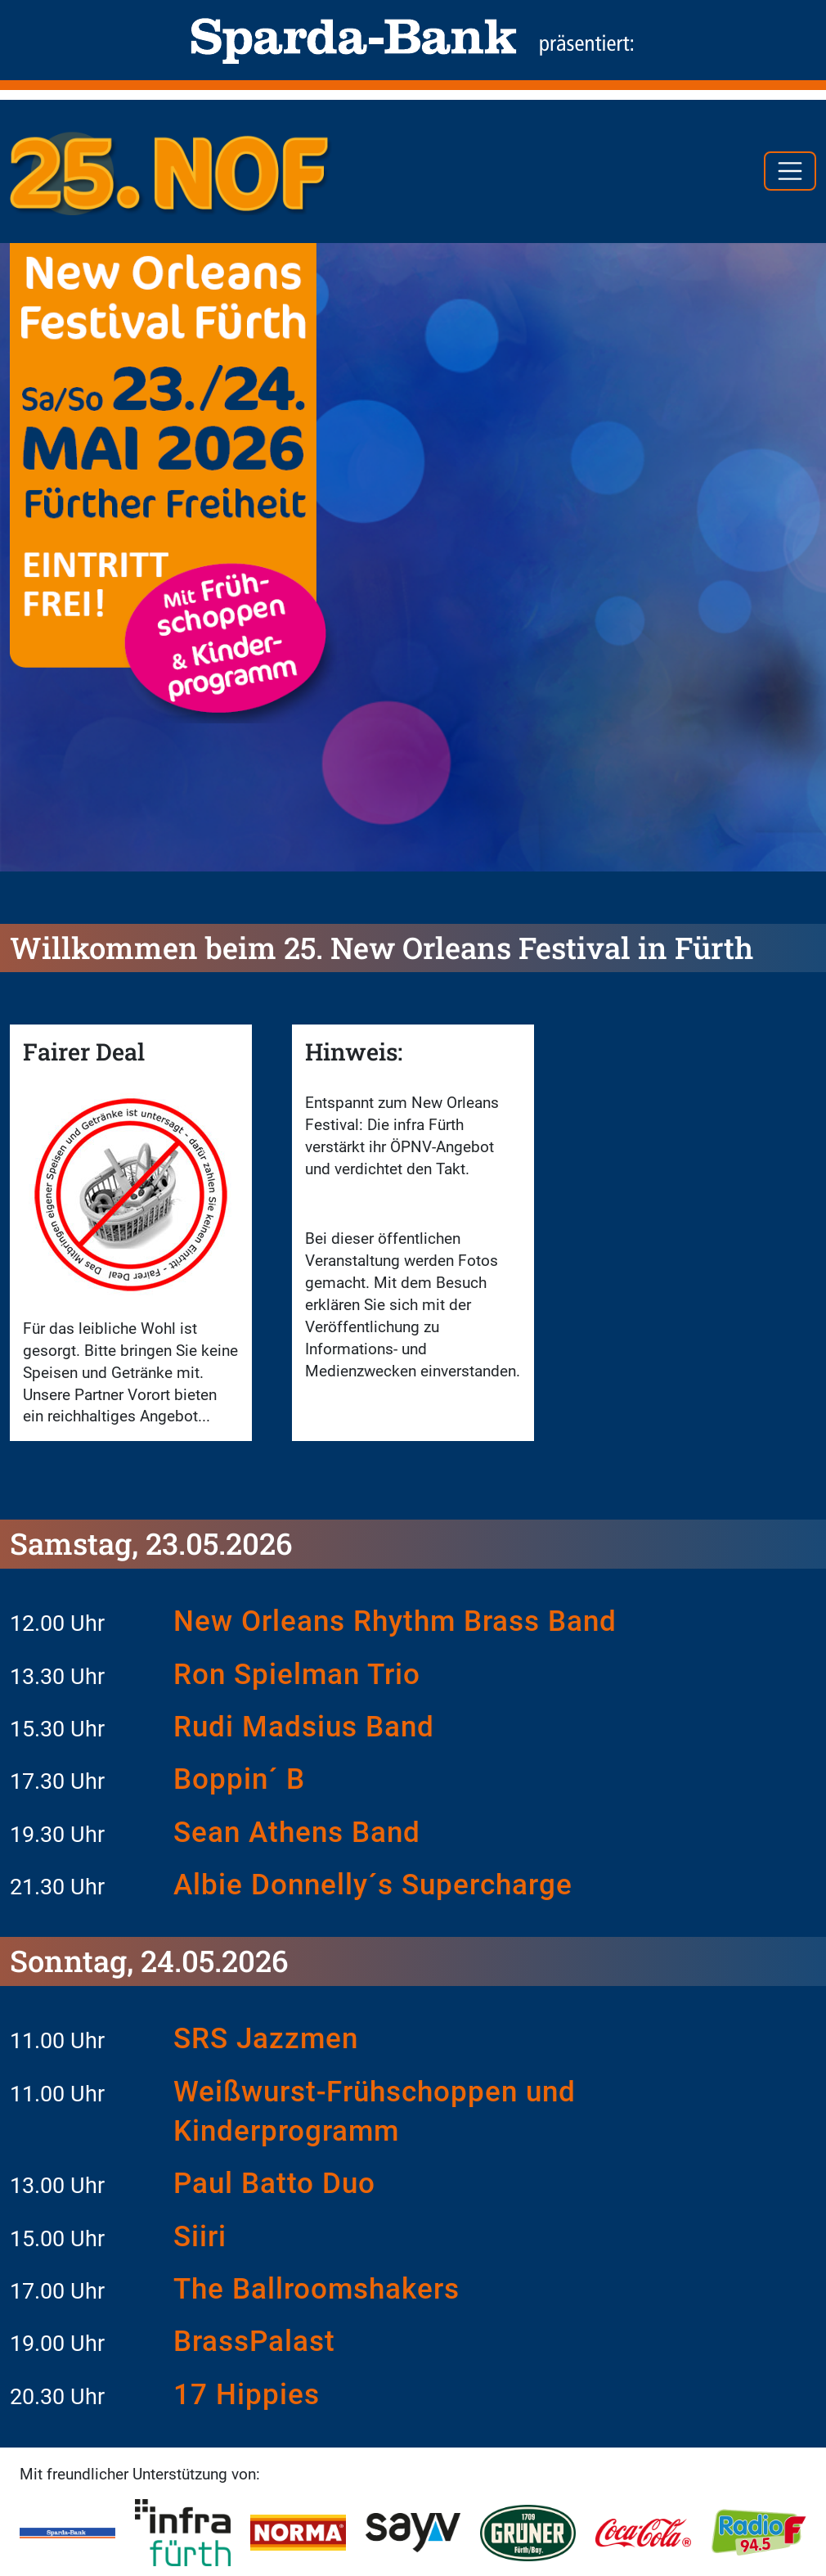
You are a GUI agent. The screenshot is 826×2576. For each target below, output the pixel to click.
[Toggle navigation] (790, 171)
